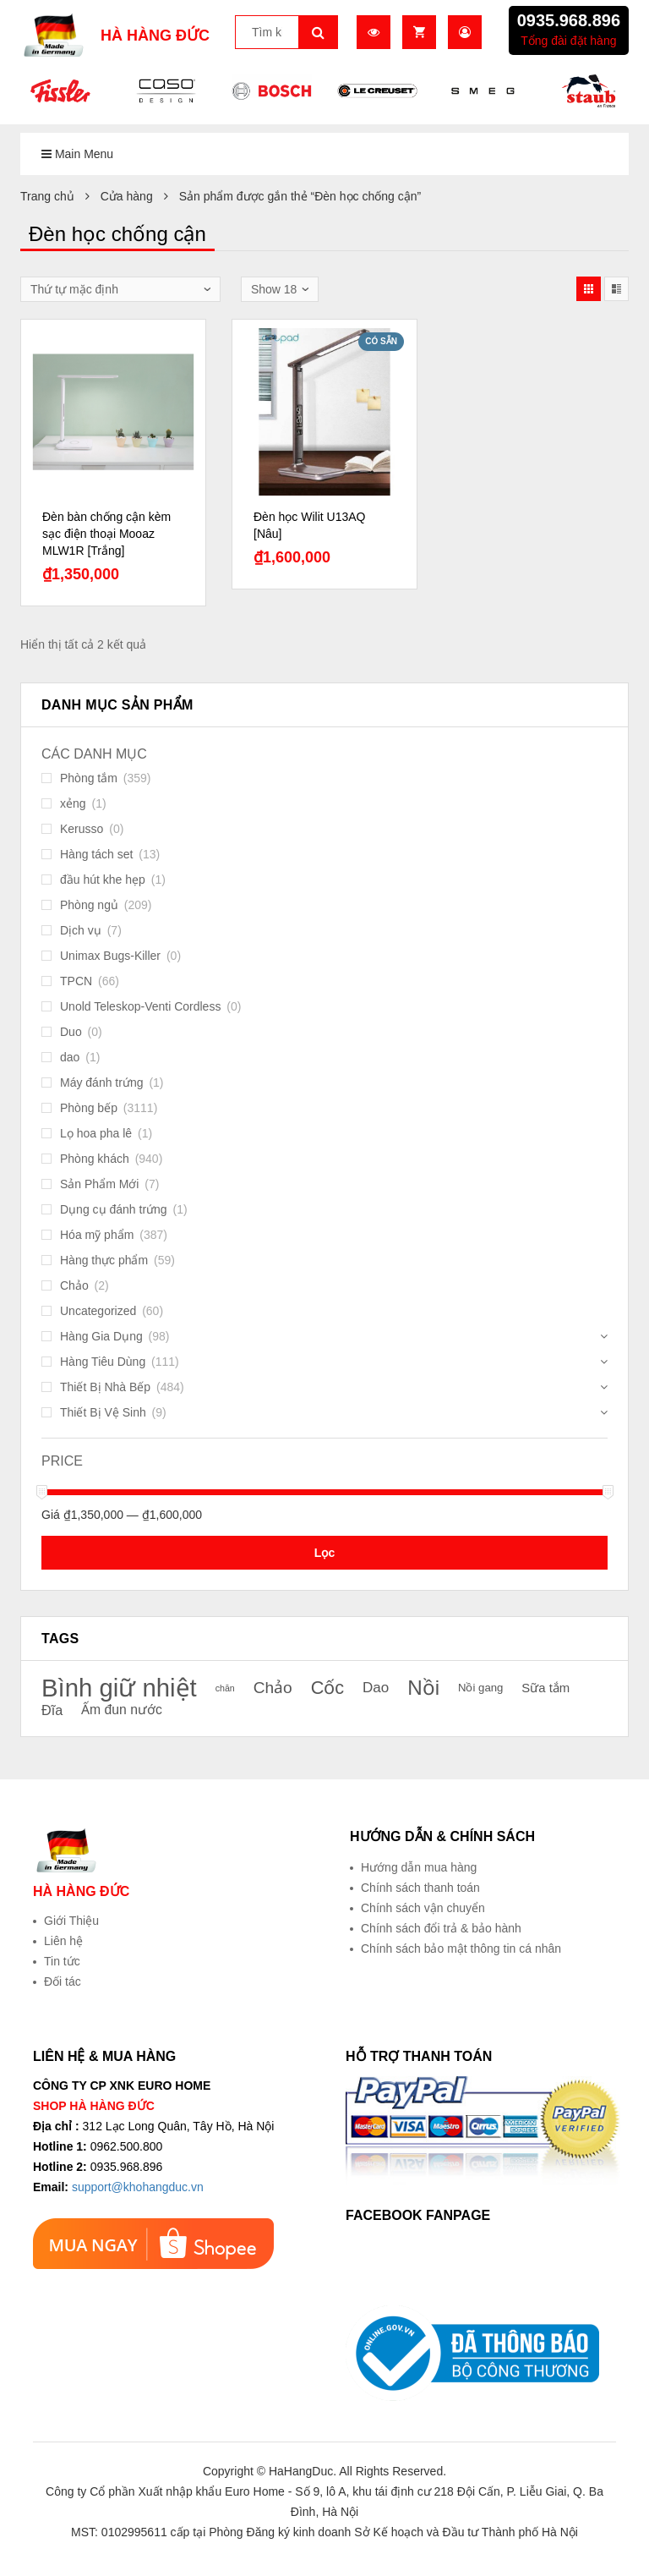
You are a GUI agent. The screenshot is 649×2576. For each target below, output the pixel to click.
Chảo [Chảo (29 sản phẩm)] (273, 1687)
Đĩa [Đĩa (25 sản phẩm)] (52, 1710)
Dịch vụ (80, 930)
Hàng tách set (96, 854)
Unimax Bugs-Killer (110, 955)
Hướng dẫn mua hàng (419, 1867)
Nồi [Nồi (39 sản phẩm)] (423, 1688)
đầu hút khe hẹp (102, 879)
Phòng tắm (88, 778)
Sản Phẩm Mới (99, 1184)
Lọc (324, 1552)
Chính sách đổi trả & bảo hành (441, 1928)
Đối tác (62, 1981)
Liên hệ (63, 1941)
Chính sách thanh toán (420, 1887)
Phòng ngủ (89, 905)
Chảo (74, 1285)
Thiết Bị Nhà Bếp (105, 1387)
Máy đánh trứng (102, 1082)
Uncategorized (98, 1311)
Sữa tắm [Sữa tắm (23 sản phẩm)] (545, 1688)
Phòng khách (94, 1158)
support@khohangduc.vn (138, 2187)
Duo (71, 1032)
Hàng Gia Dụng (101, 1336)
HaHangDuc (301, 2471)
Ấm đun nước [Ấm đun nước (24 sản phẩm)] (121, 1709)
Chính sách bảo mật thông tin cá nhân (461, 1948)
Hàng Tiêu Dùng (102, 1361)
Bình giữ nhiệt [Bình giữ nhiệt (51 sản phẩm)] (119, 1688)
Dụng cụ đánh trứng (113, 1209)
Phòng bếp (88, 1108)
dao (69, 1057)
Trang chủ (47, 196)
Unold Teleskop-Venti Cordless (140, 1006)
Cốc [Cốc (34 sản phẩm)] (328, 1688)
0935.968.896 (568, 20)
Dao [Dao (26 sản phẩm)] (376, 1688)
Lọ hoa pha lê (96, 1133)
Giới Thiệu (71, 1920)
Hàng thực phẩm (104, 1260)
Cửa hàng (127, 196)
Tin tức (62, 1961)
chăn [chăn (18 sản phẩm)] (225, 1688)
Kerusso (81, 829)
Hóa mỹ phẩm (97, 1234)
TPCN (76, 981)
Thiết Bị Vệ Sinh (103, 1412)
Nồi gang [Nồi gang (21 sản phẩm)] (481, 1687)
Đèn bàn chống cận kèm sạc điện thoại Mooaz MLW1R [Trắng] (106, 533)
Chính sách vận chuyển (423, 1908)
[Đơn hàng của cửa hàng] (120, 289)
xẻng (73, 803)
